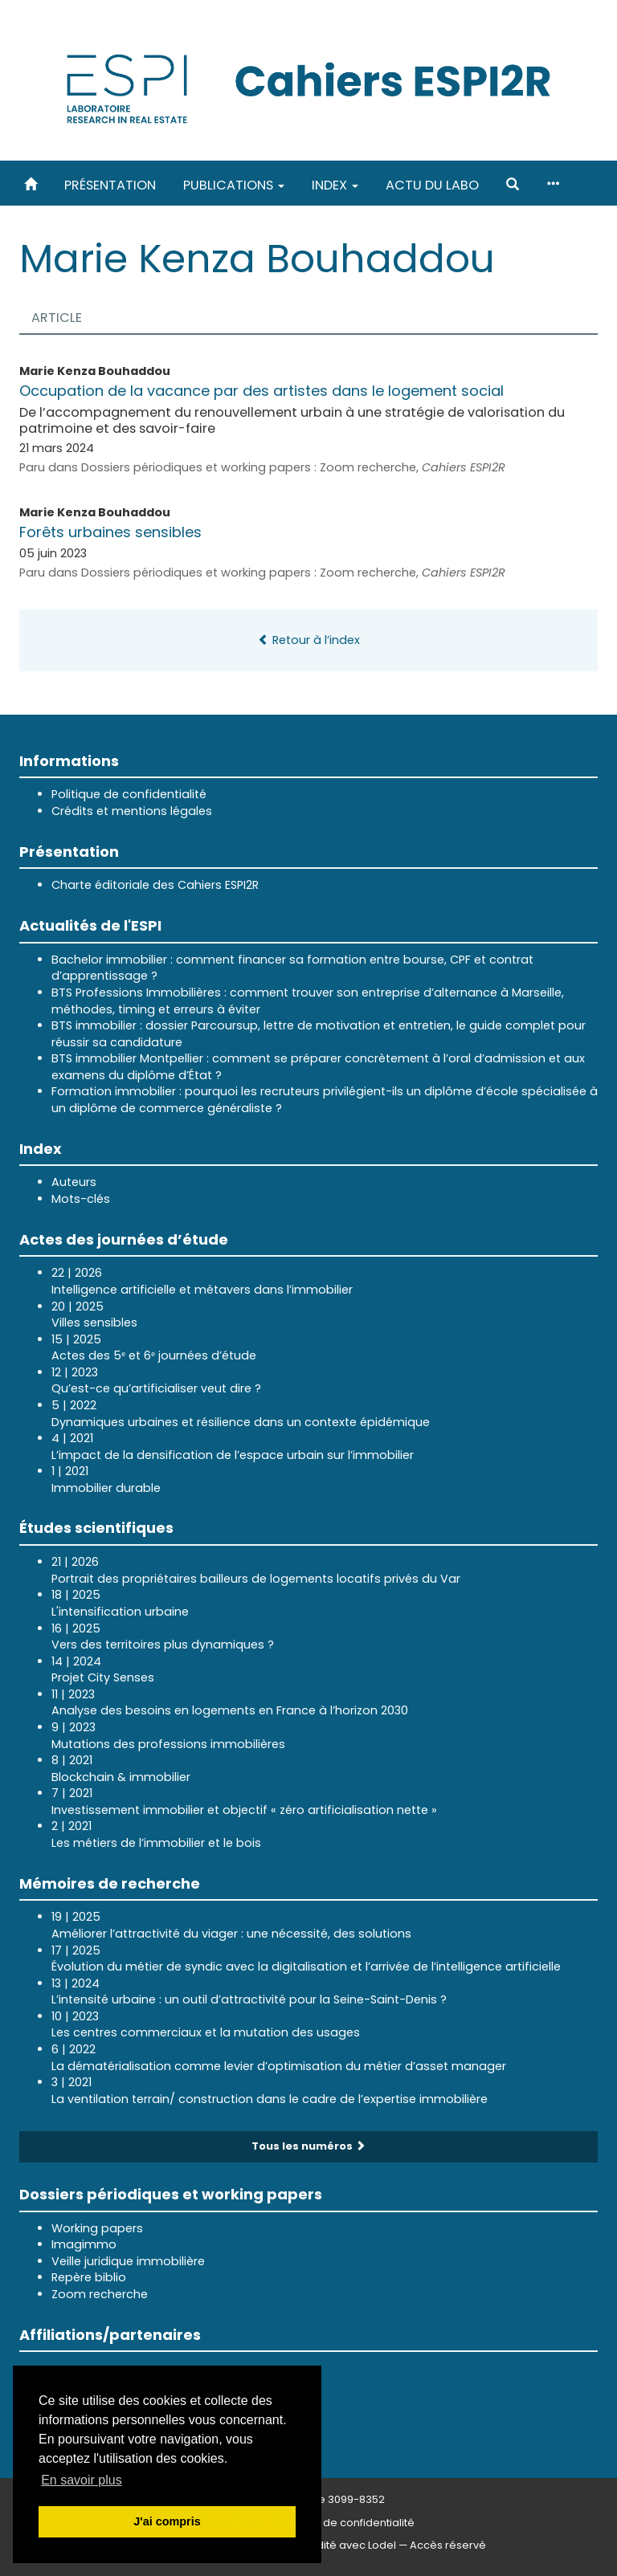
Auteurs (73, 1182)
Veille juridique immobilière (128, 2261)
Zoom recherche (99, 2294)
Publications (233, 185)
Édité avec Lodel (354, 2545)
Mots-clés (80, 1199)
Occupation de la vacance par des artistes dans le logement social (261, 391)
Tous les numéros (308, 2146)
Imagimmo (83, 2244)
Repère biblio (88, 2277)
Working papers (97, 2228)
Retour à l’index (309, 640)
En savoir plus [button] (81, 2480)
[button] (512, 185)
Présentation (110, 185)
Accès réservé (448, 2545)
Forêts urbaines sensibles (110, 532)
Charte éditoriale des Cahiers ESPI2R (155, 885)
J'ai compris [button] (166, 2521)
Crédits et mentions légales (131, 811)
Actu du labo (432, 185)
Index (335, 185)
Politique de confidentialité (128, 794)
